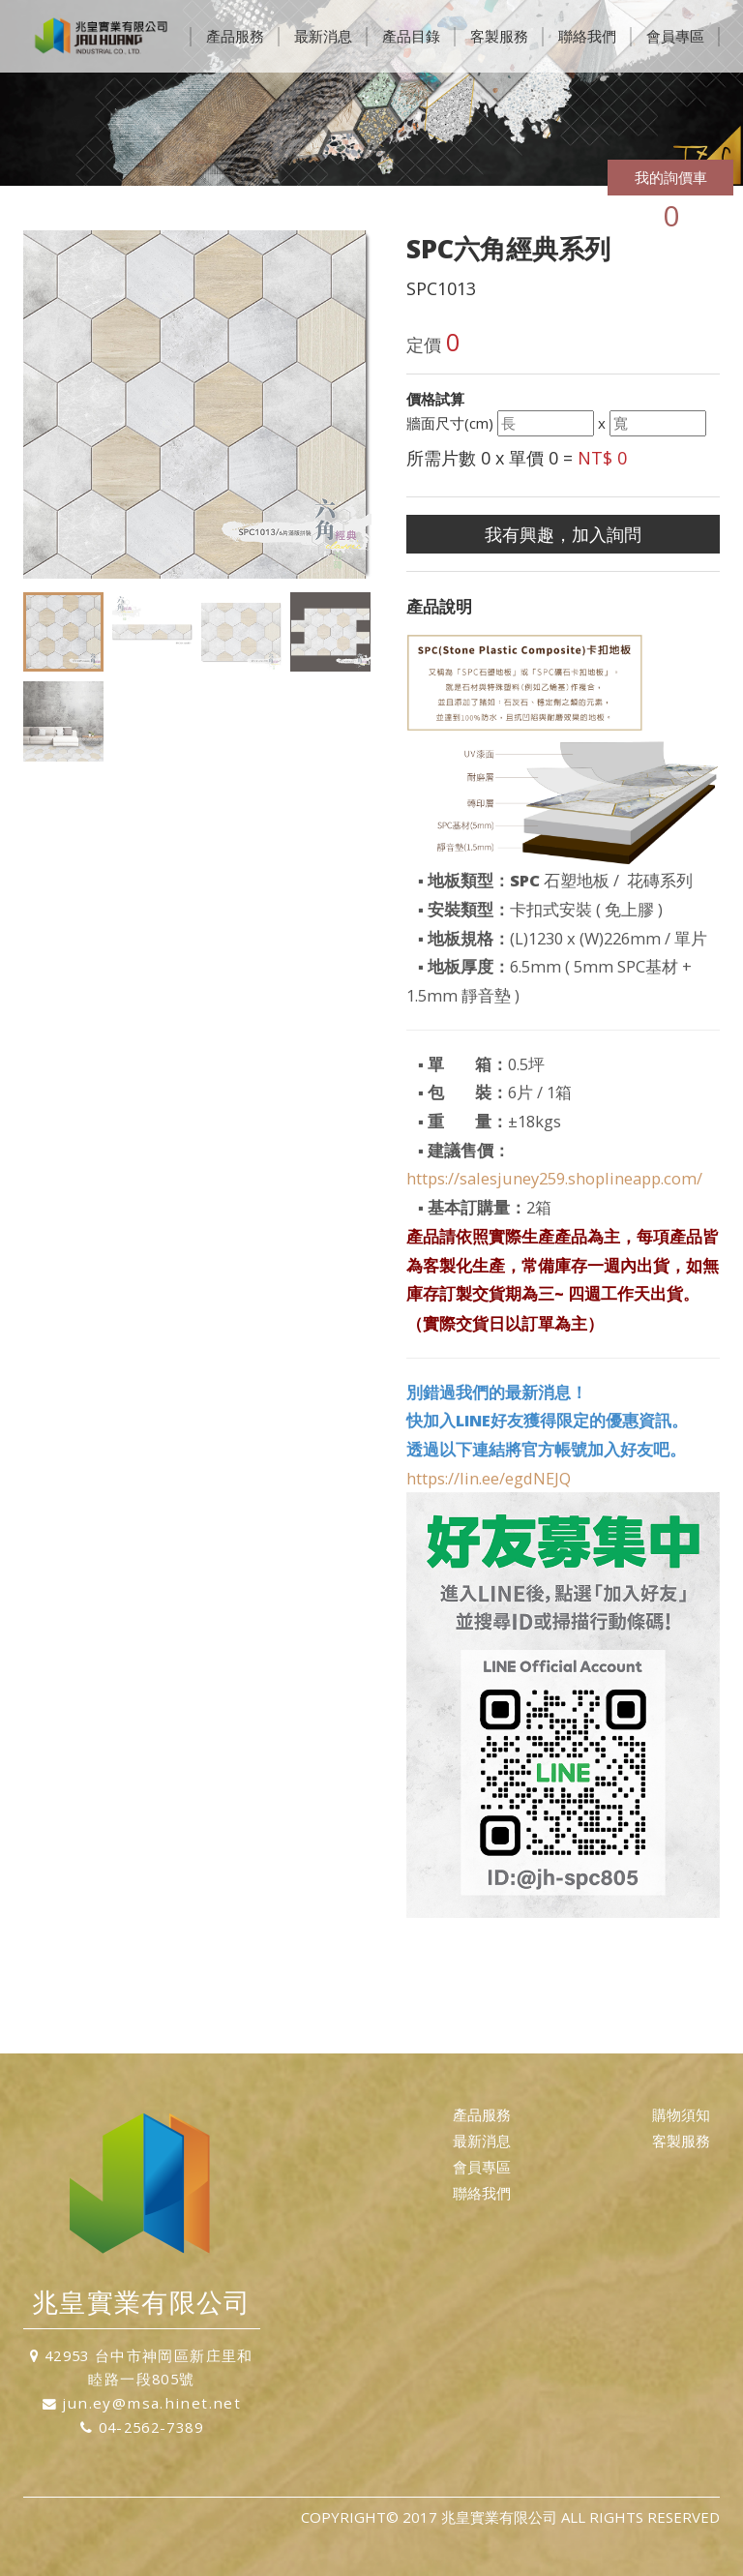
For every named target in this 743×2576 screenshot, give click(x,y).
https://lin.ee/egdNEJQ (488, 1478)
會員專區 (675, 35)
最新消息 (323, 35)
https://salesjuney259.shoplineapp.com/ (554, 1178)
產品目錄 (411, 35)
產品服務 (235, 35)
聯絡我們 (587, 35)
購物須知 (681, 2114)
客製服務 (499, 35)
